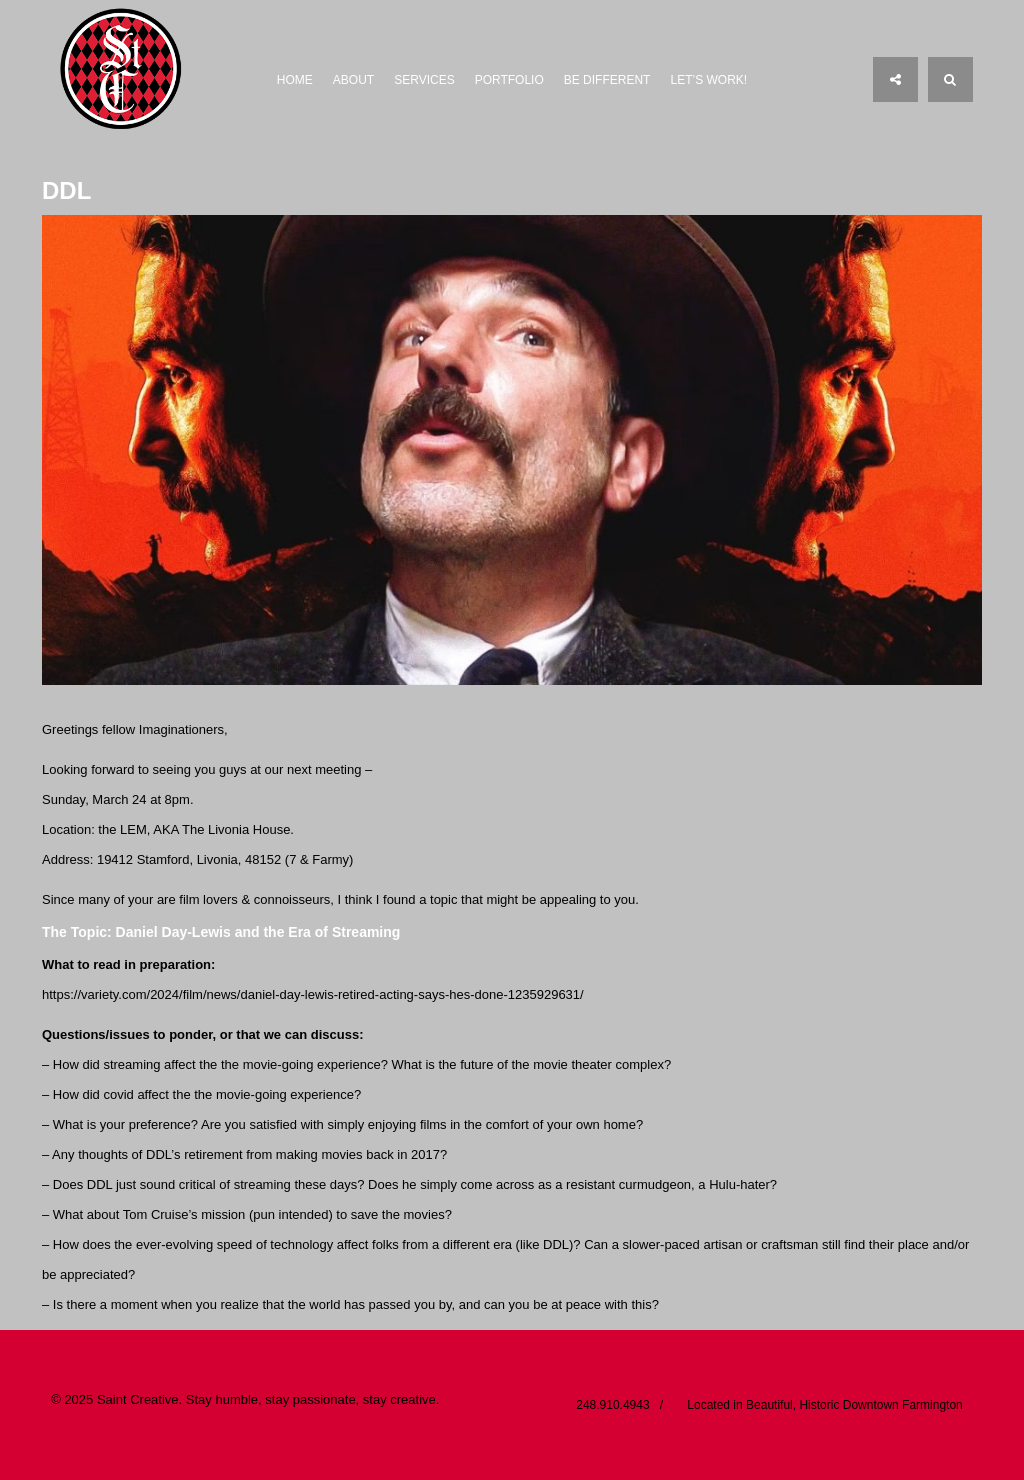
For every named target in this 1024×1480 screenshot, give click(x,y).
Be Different (607, 80)
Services (424, 80)
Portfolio (509, 80)
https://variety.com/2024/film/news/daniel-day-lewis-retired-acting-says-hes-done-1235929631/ (313, 994)
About (353, 80)
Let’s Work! (708, 80)
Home (295, 80)
